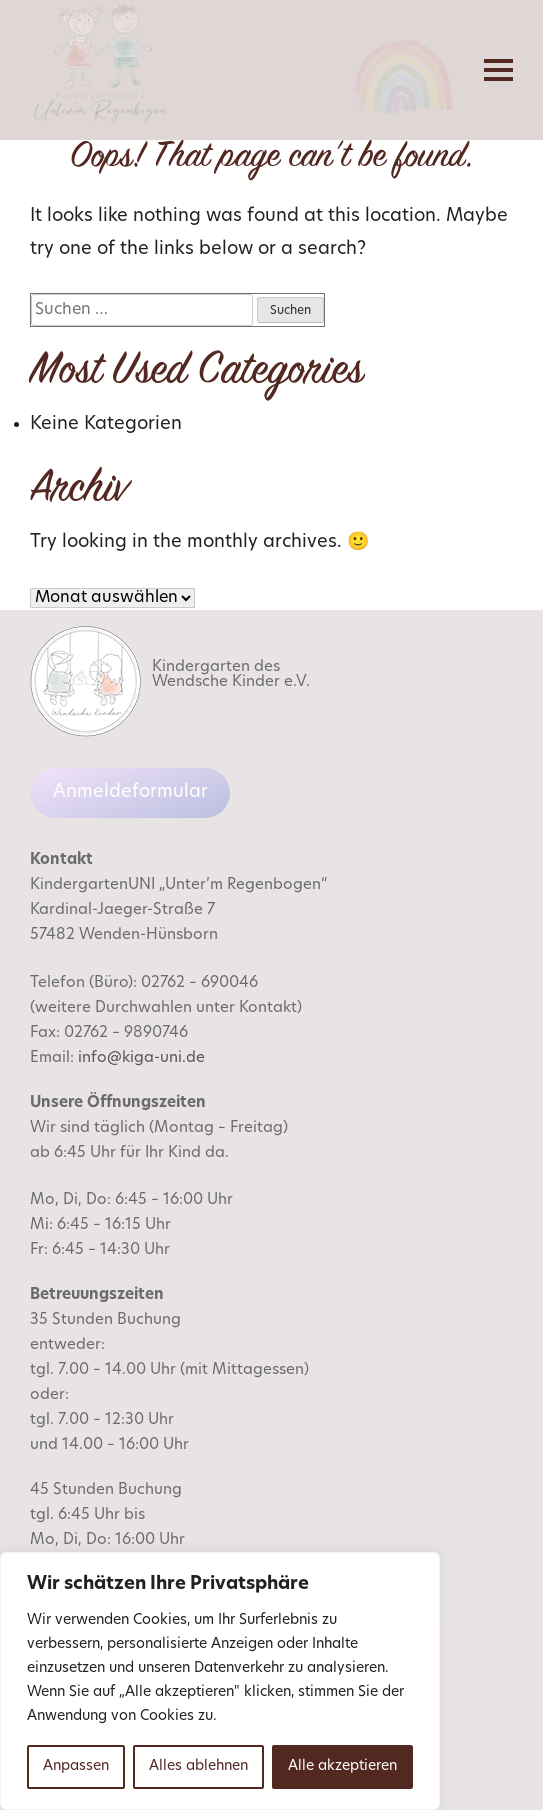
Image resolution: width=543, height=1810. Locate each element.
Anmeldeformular (130, 792)
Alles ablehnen (198, 1766)
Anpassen (76, 1766)
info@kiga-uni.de (141, 1058)
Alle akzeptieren (342, 1766)
